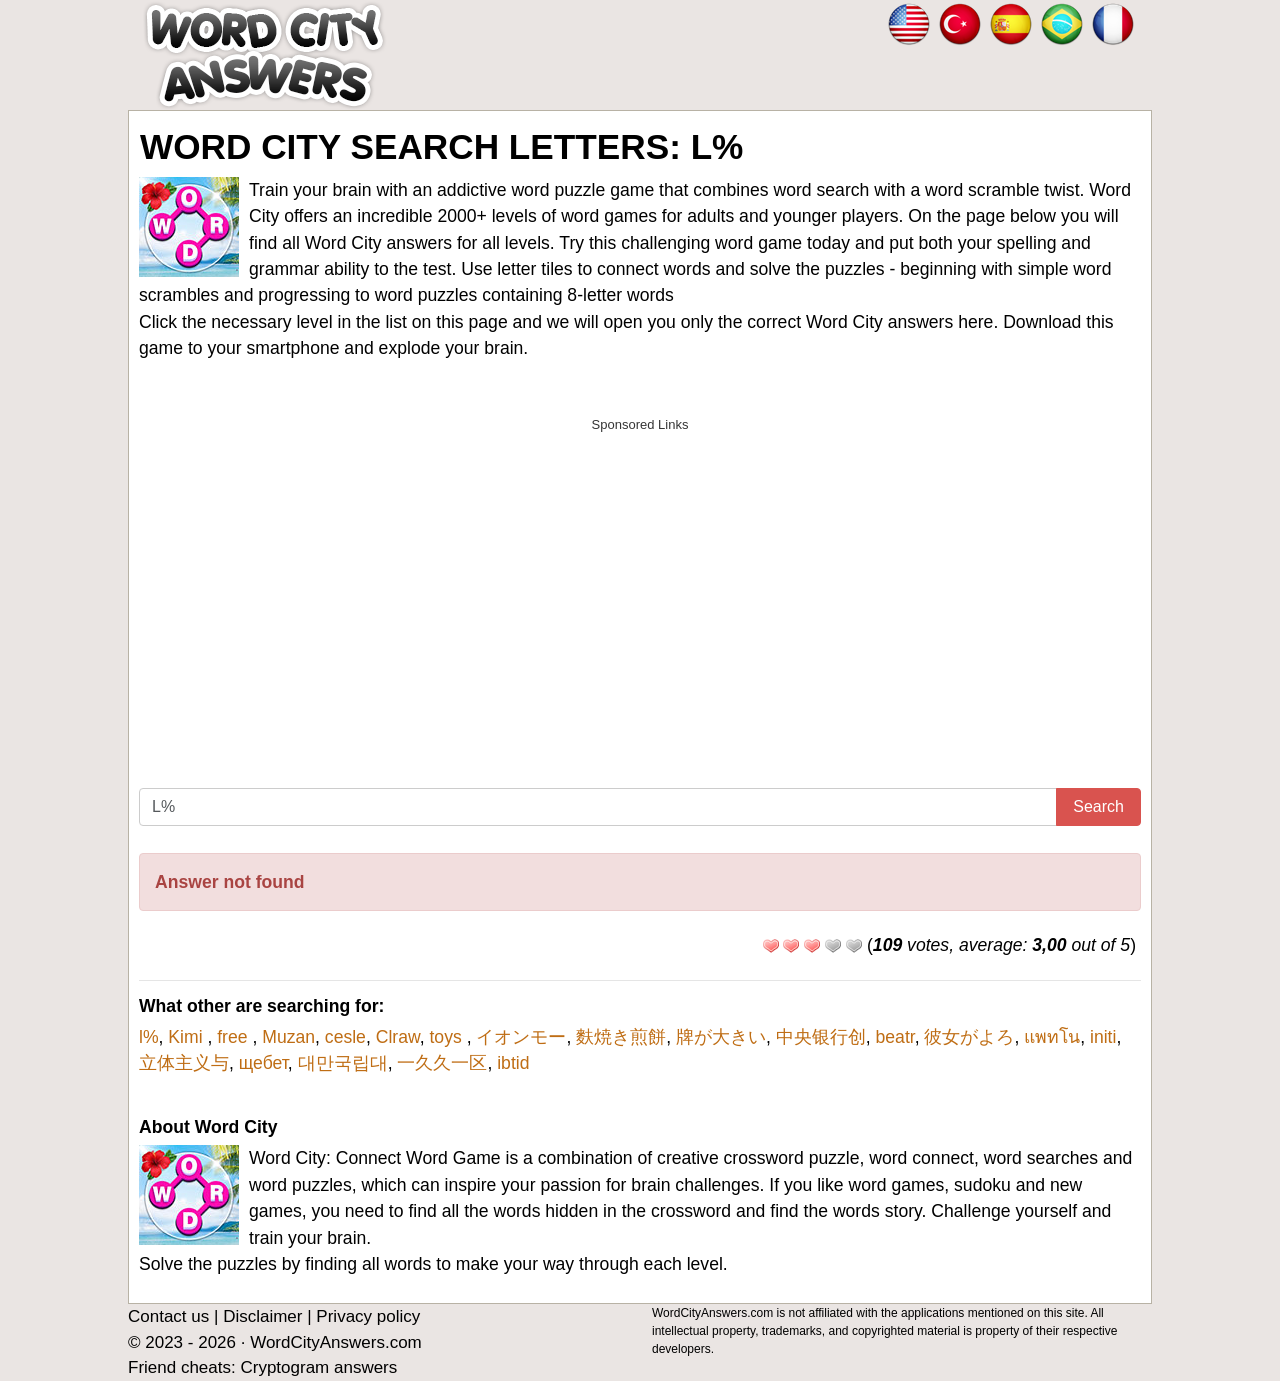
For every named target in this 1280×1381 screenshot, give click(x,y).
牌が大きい (721, 1037)
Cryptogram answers (318, 1367)
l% (149, 1037)
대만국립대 (343, 1063)
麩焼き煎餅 (621, 1037)
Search (1098, 806)
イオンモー (521, 1037)
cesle (345, 1037)
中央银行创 (821, 1037)
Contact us (168, 1316)
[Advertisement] (640, 583)
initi (1103, 1037)
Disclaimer (262, 1316)
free (234, 1037)
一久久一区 (442, 1063)
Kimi (187, 1037)
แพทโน (1052, 1037)
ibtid (513, 1063)
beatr (895, 1037)
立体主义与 (184, 1063)
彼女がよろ (969, 1037)
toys (447, 1037)
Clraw (398, 1037)
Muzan (288, 1037)
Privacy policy (368, 1316)
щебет (263, 1063)
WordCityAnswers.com (336, 1342)
